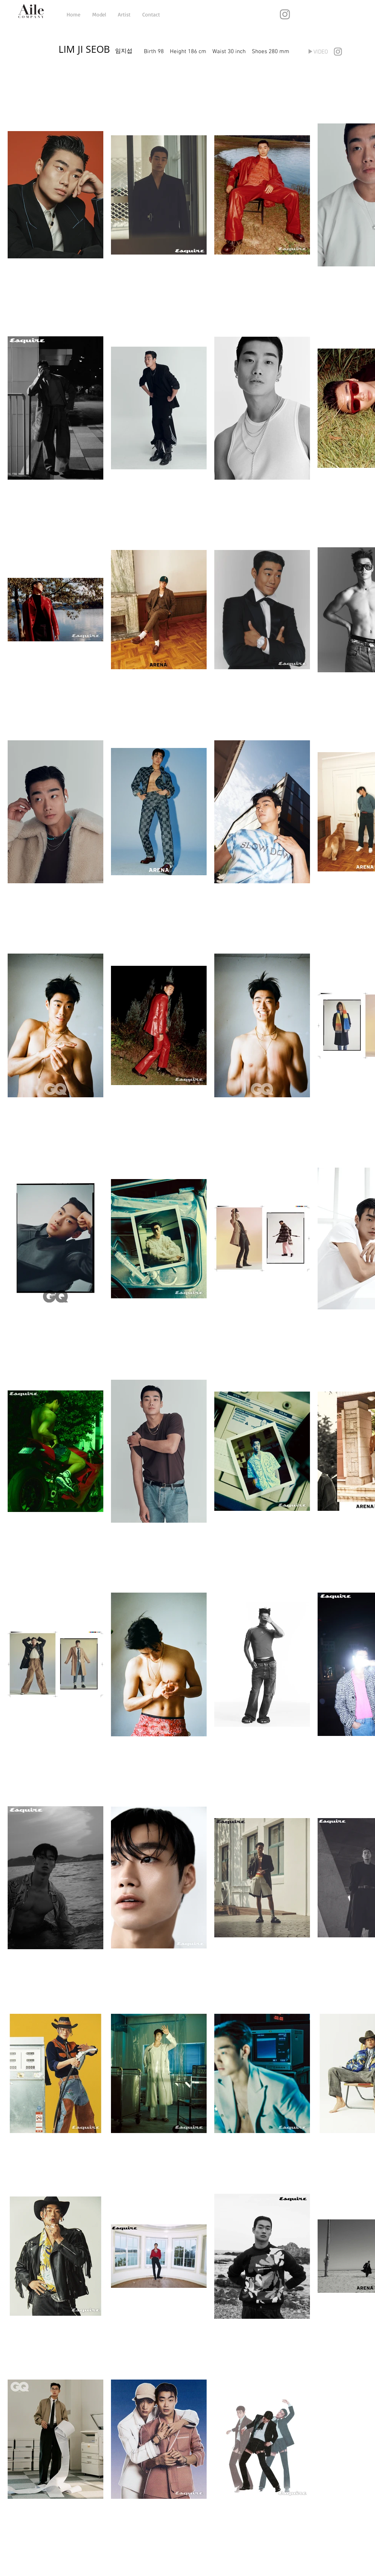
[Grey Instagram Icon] (285, 14)
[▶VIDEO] (317, 52)
